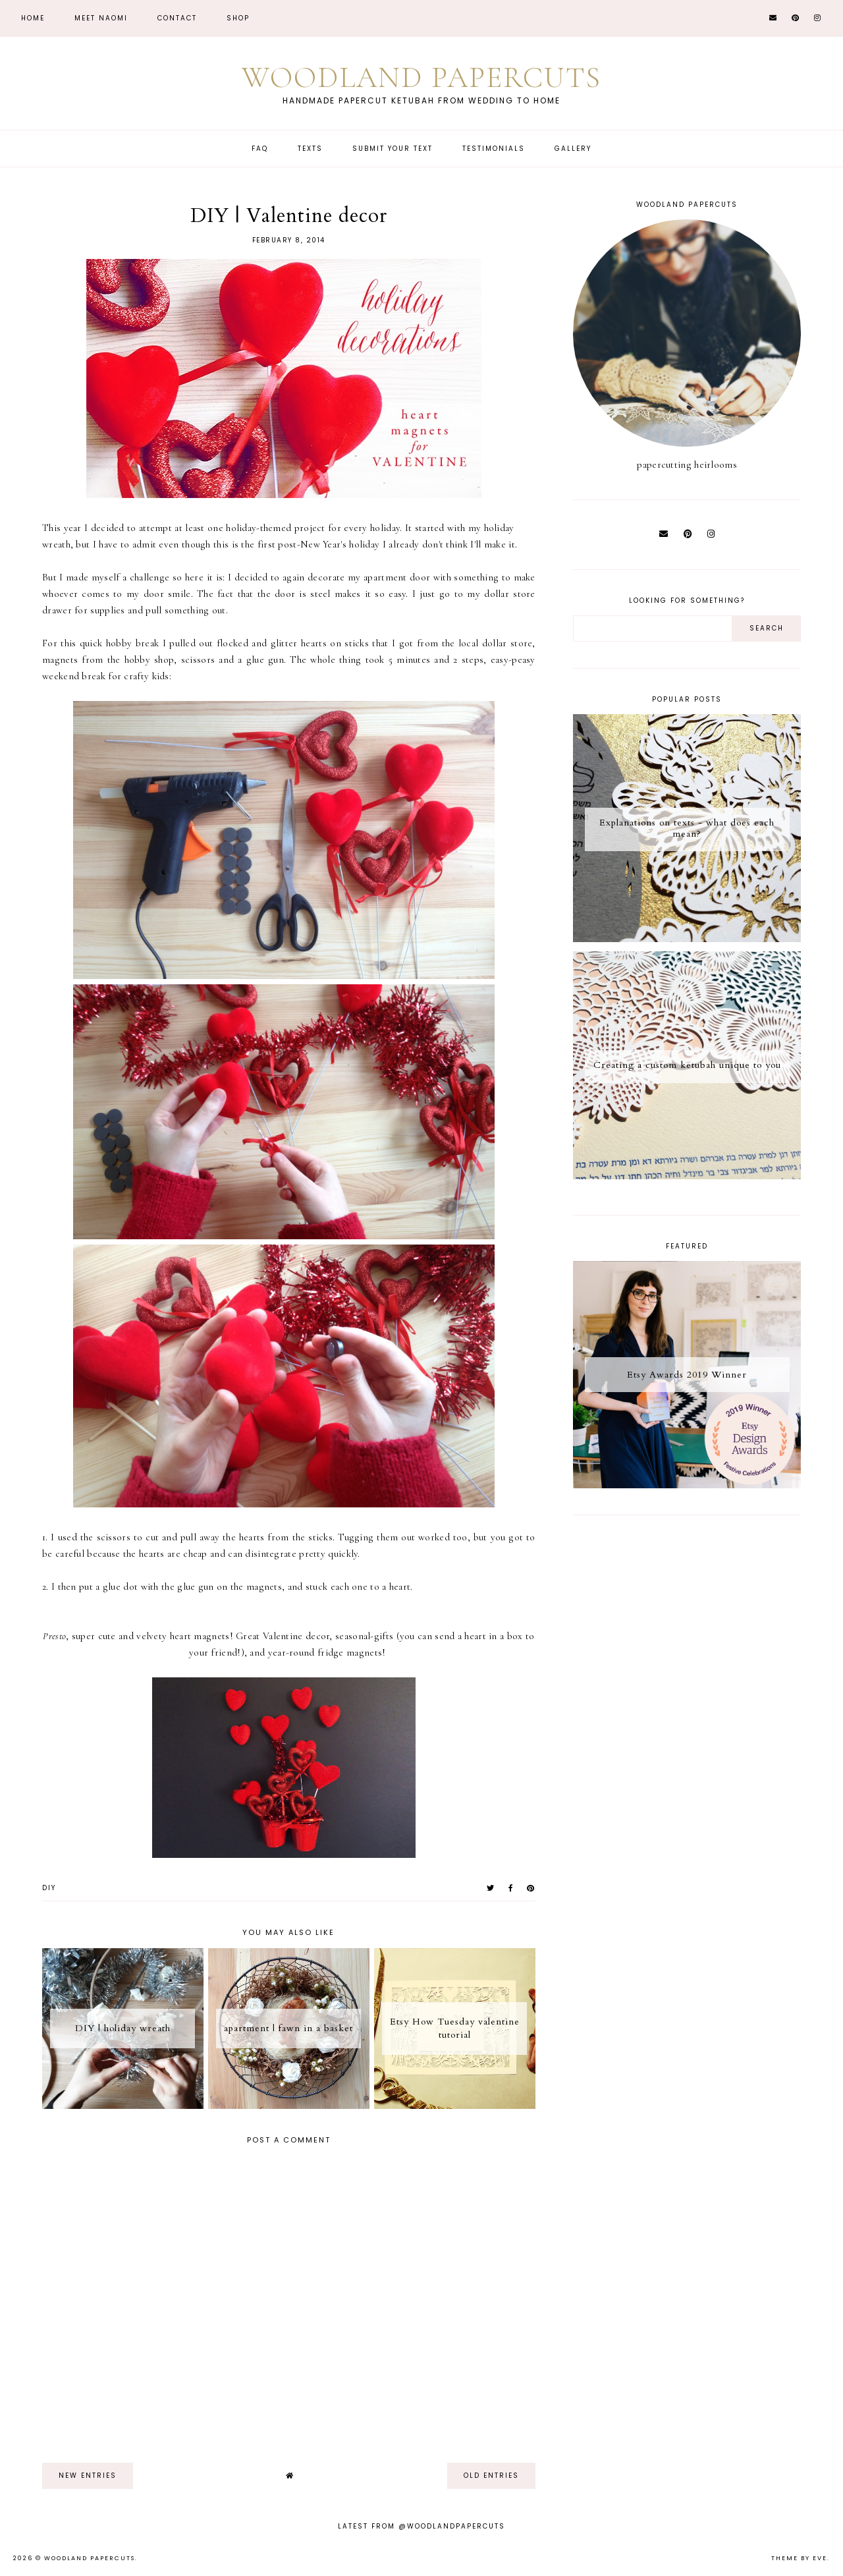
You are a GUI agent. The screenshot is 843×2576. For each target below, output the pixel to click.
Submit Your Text (392, 149)
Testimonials (493, 149)
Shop (238, 18)
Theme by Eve (799, 2558)
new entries (88, 2475)
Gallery (573, 149)
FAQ (260, 149)
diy (49, 1888)
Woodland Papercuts (421, 77)
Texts (310, 149)
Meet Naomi (101, 18)
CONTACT (177, 18)
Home (33, 18)
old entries (491, 2475)
